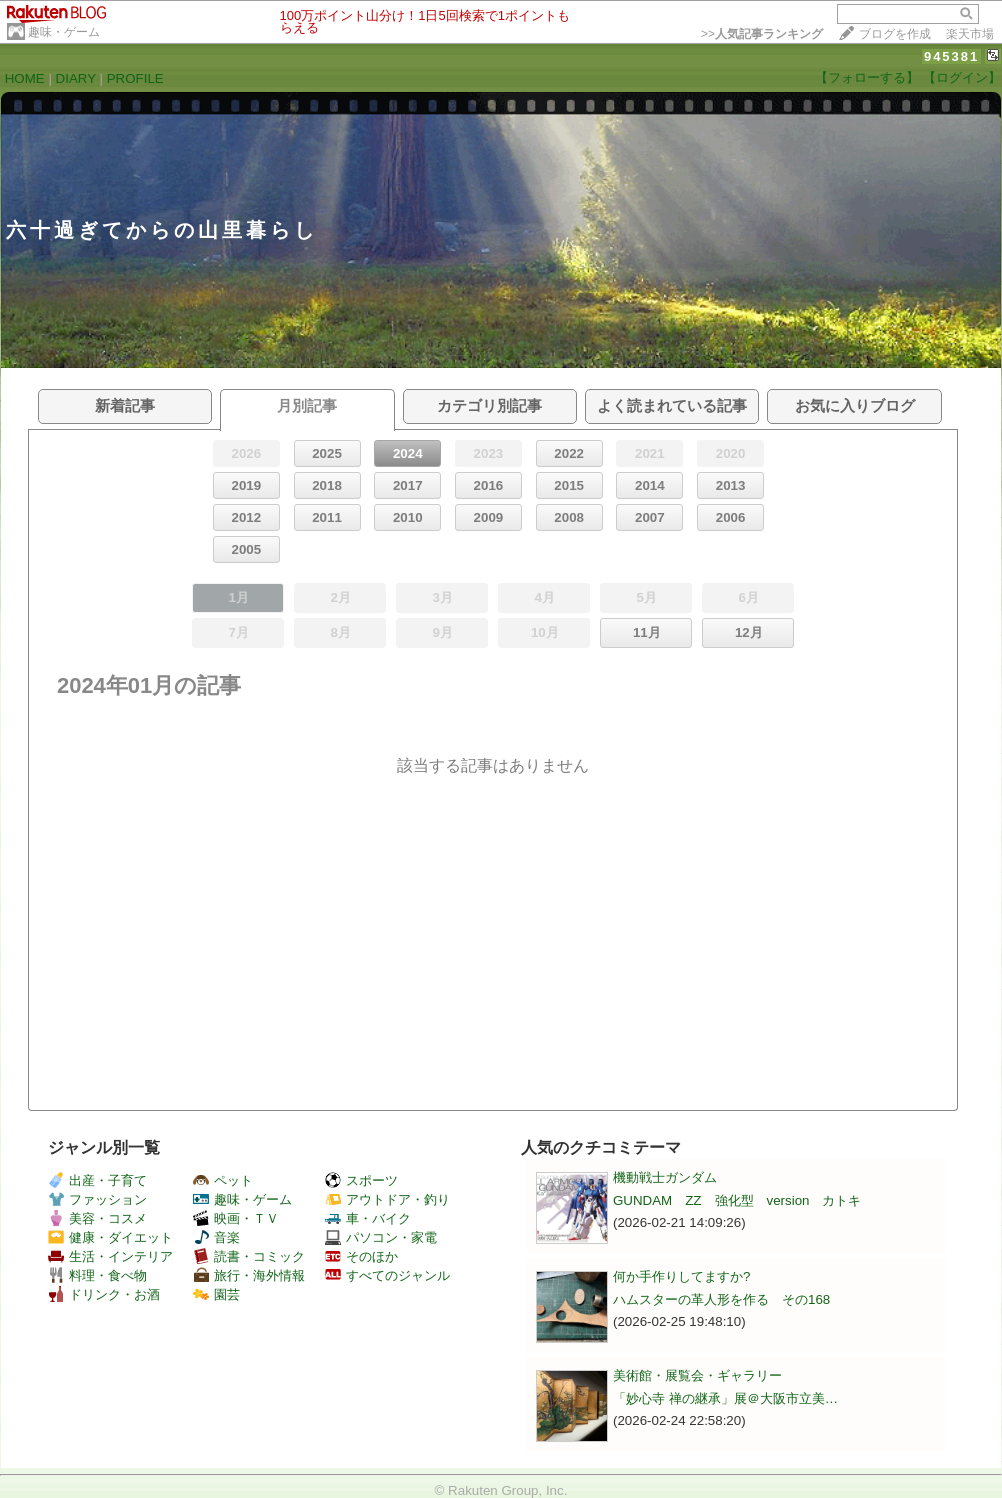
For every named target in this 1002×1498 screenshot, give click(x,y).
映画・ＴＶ (236, 1218)
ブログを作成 (895, 34)
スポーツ (361, 1180)
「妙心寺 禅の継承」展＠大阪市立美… (725, 1398)
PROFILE (135, 78)
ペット (223, 1180)
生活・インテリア (110, 1256)
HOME (25, 78)
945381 (951, 56)
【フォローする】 (867, 77)
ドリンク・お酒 (104, 1294)
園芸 (216, 1294)
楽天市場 (970, 34)
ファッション (97, 1199)
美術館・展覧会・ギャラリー (697, 1375)
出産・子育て (97, 1180)
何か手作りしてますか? (681, 1276)
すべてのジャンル (387, 1275)
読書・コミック (249, 1256)
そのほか (361, 1256)
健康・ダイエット (110, 1237)
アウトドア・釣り (387, 1199)
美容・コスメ (97, 1218)
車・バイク (368, 1218)
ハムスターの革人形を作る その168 (721, 1299)
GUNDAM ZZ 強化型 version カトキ (737, 1200)
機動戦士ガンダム (665, 1177)
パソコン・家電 (381, 1237)
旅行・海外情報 (249, 1275)
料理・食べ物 (97, 1275)
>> (762, 34)
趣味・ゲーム (64, 32)
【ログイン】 (962, 77)
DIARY (76, 78)
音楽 (216, 1237)
